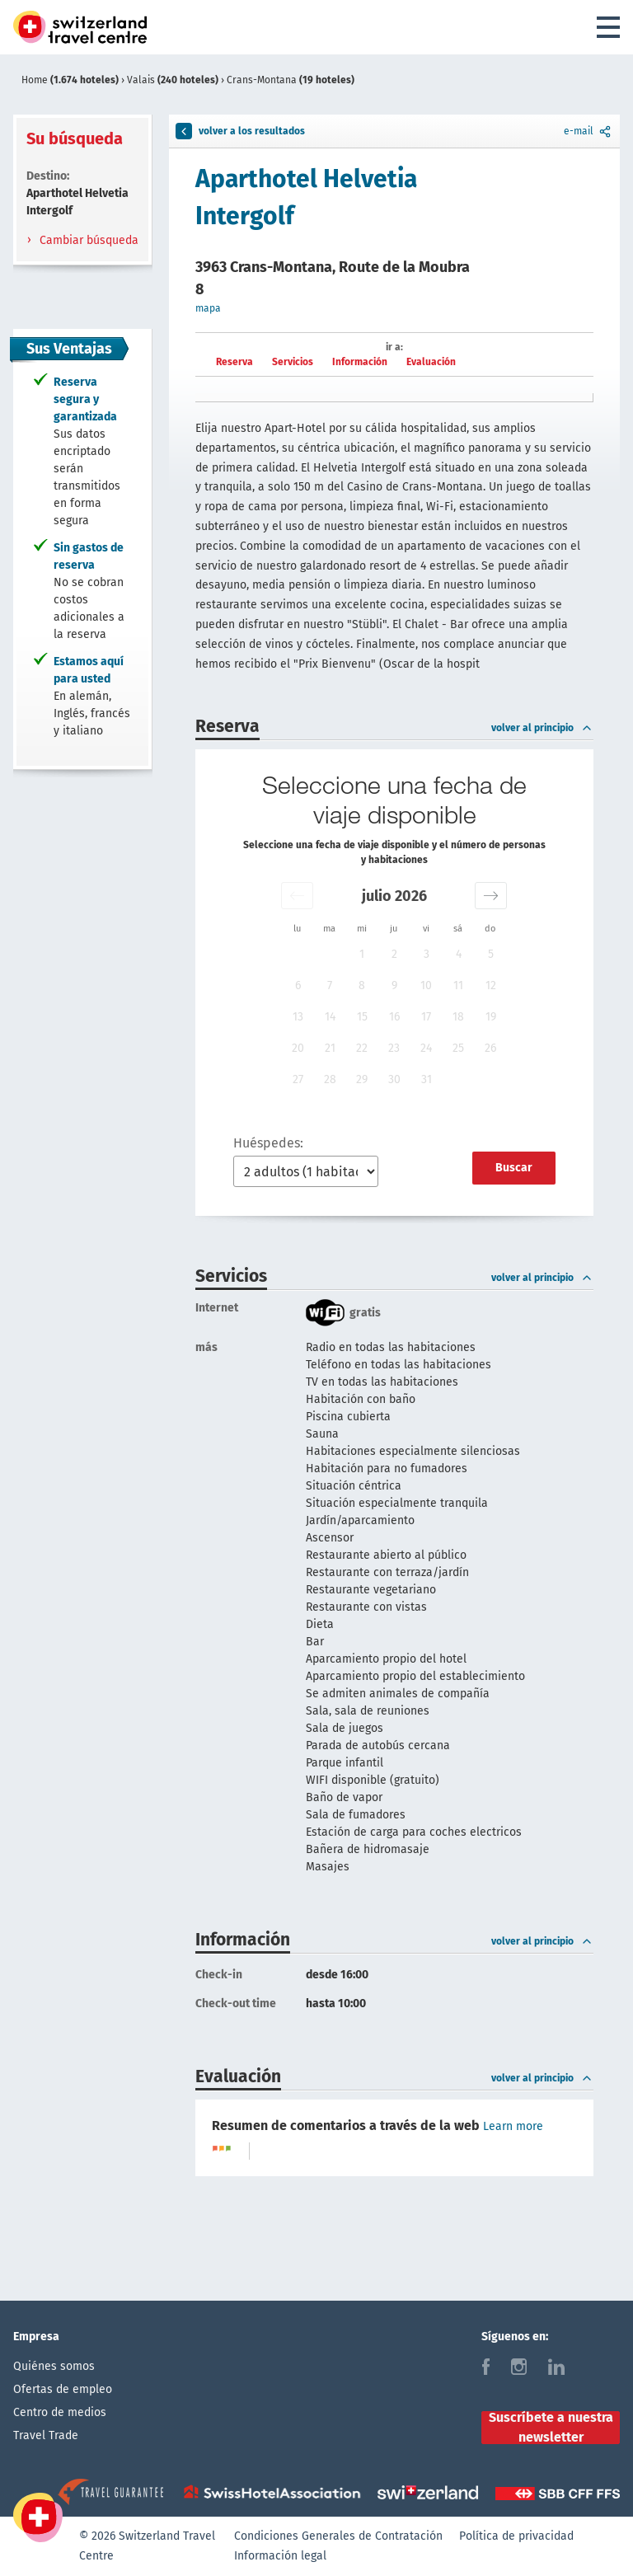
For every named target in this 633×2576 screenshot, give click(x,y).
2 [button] (394, 954)
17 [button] (426, 1017)
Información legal (280, 2556)
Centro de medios (59, 2412)
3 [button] (426, 954)
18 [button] (458, 1017)
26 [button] (490, 1048)
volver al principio (542, 727)
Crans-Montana (290, 80)
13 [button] (298, 1017)
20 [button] (298, 1048)
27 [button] (298, 1079)
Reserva (234, 362)
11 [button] (458, 985)
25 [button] (458, 1048)
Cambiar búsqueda (87, 240)
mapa (208, 308)
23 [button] (394, 1048)
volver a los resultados (240, 131)
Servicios (292, 362)
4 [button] (459, 954)
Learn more (513, 2126)
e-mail (588, 131)
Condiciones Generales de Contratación (338, 2536)
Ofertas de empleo (62, 2389)
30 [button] (394, 1079)
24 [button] (426, 1048)
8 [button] (362, 985)
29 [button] (362, 1079)
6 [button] (298, 985)
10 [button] (426, 985)
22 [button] (362, 1048)
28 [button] (330, 1079)
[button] (297, 895)
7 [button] (329, 985)
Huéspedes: (268, 1143)
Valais (174, 80)
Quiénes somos (54, 2366)
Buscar (513, 1168)
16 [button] (394, 1017)
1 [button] (361, 954)
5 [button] (491, 954)
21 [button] (330, 1048)
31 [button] (426, 1079)
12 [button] (490, 985)
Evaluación (431, 362)
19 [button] (490, 1017)
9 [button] (394, 985)
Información (359, 362)
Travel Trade (45, 2435)
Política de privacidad (516, 2536)
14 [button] (330, 1017)
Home (71, 80)
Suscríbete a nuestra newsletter (551, 2427)
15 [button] (362, 1017)
